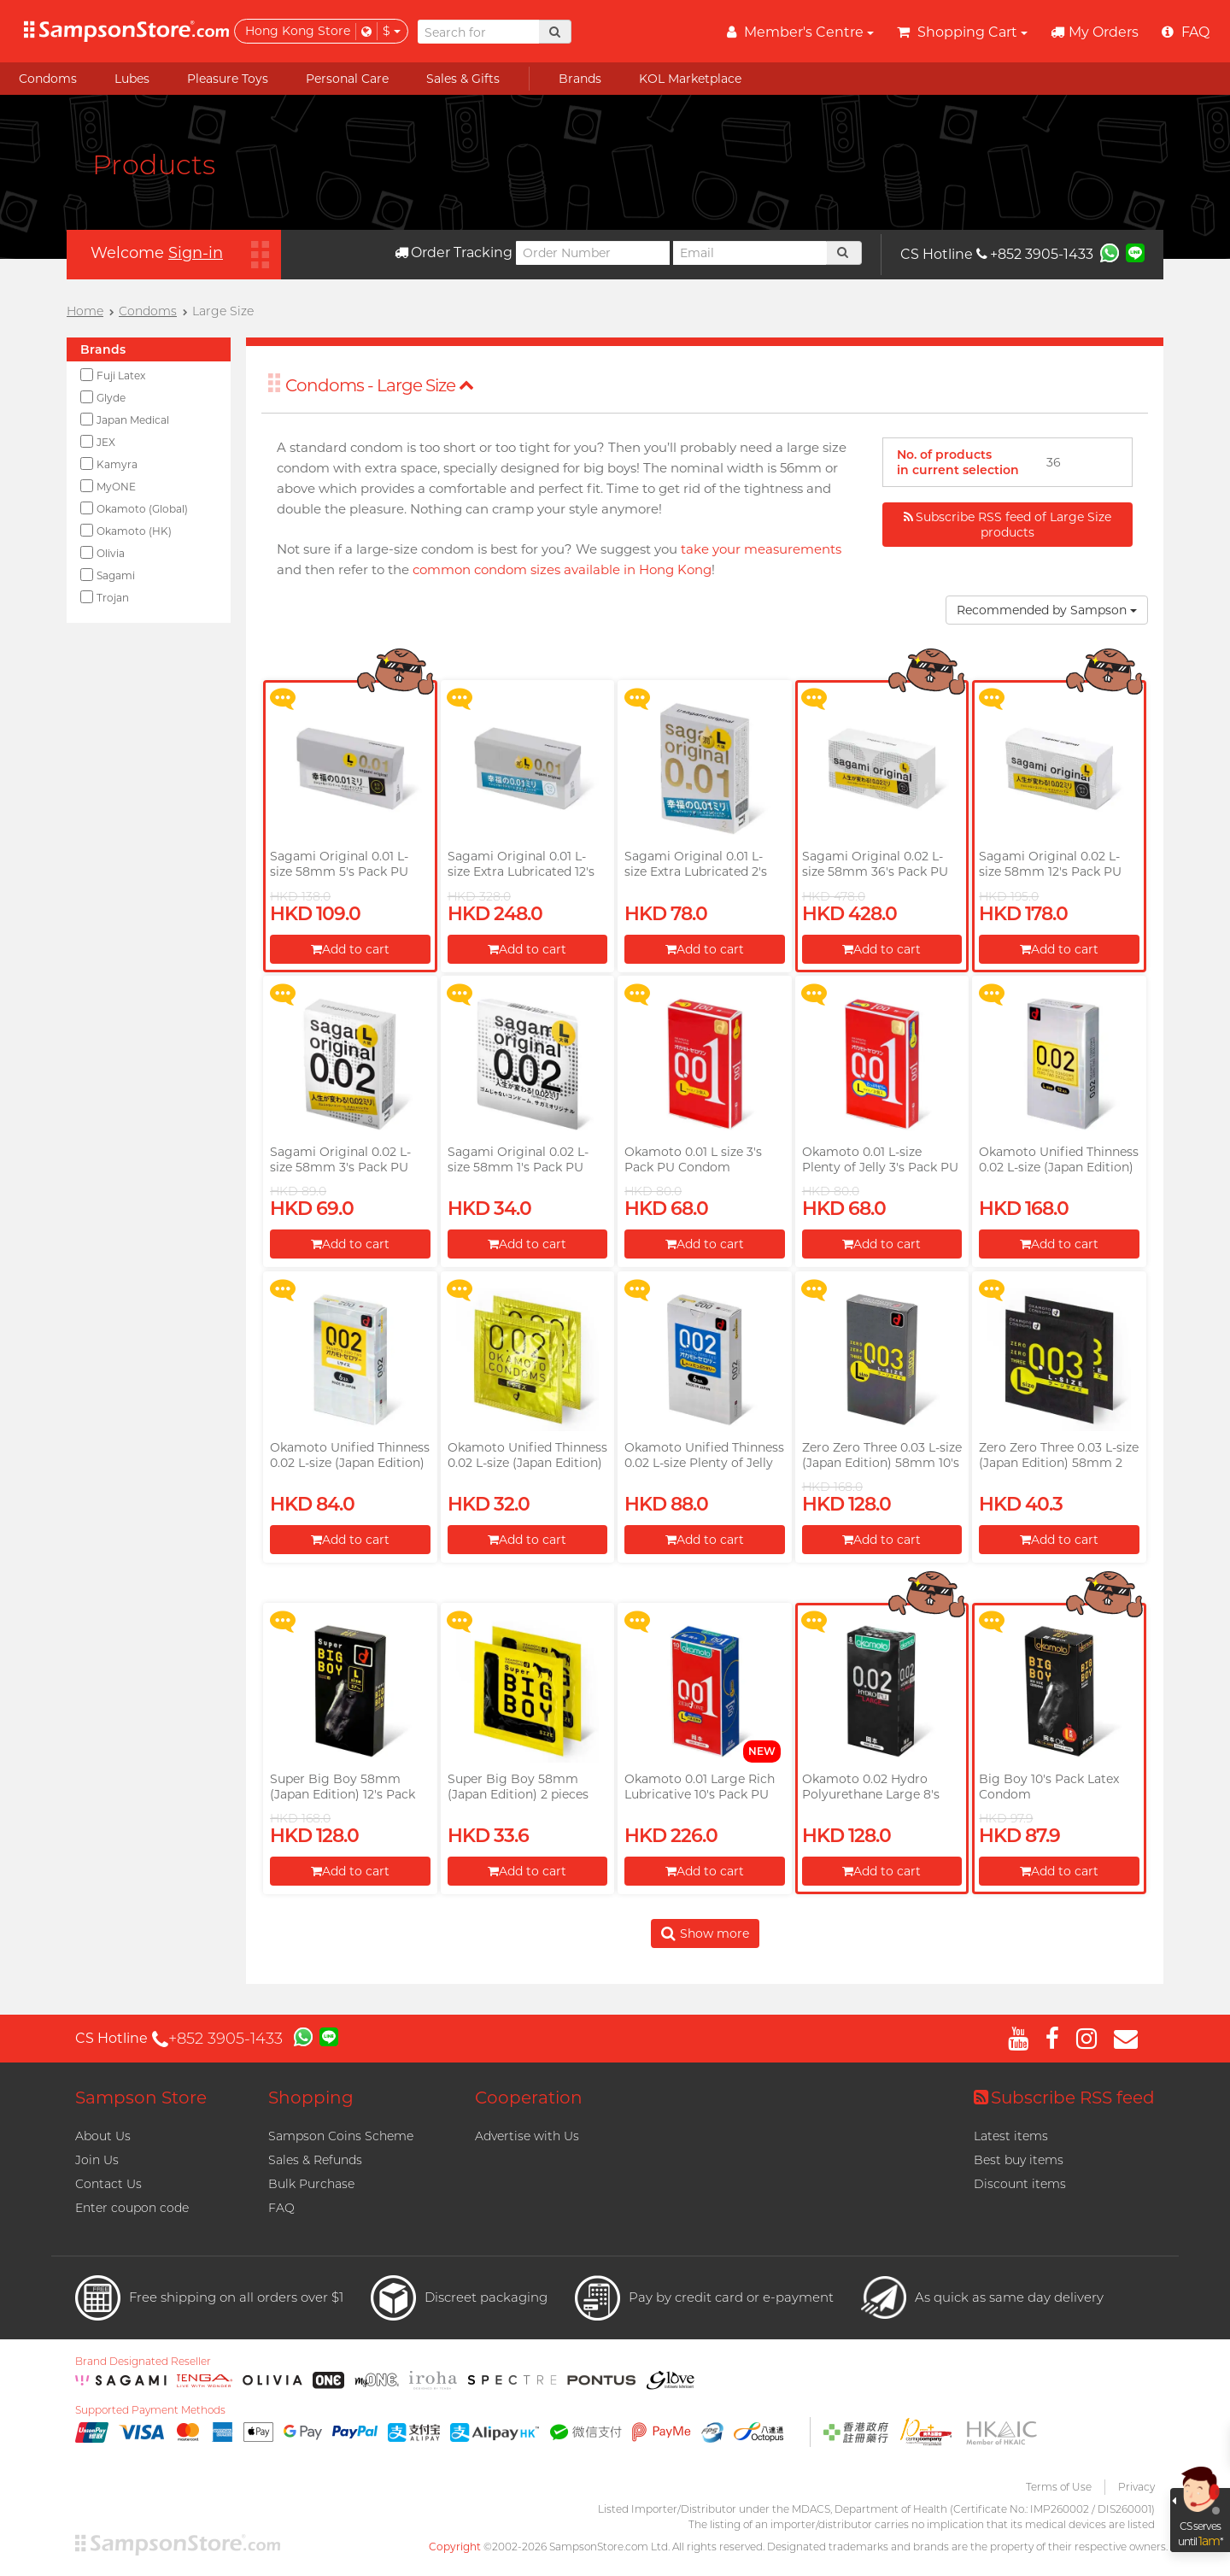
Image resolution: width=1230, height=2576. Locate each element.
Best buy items (1018, 2160)
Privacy (1136, 2486)
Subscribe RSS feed (1064, 2097)
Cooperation (529, 2097)
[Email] (750, 253)
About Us (103, 2136)
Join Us (97, 2160)
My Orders (1095, 32)
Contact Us (108, 2184)
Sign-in (195, 253)
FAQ (281, 2207)
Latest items (1011, 2136)
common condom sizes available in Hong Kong (562, 569)
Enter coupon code (132, 2207)
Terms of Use (1059, 2486)
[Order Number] (593, 253)
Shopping (311, 2097)
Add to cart (350, 949)
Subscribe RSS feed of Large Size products (1007, 524)
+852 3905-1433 (1034, 254)
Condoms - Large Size (379, 385)
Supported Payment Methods (150, 2410)
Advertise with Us (527, 2136)
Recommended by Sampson (1047, 610)
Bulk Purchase (311, 2184)
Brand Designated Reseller (143, 2361)
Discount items (1020, 2184)
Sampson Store (141, 2097)
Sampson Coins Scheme (340, 2136)
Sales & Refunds (315, 2160)
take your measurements (761, 549)
